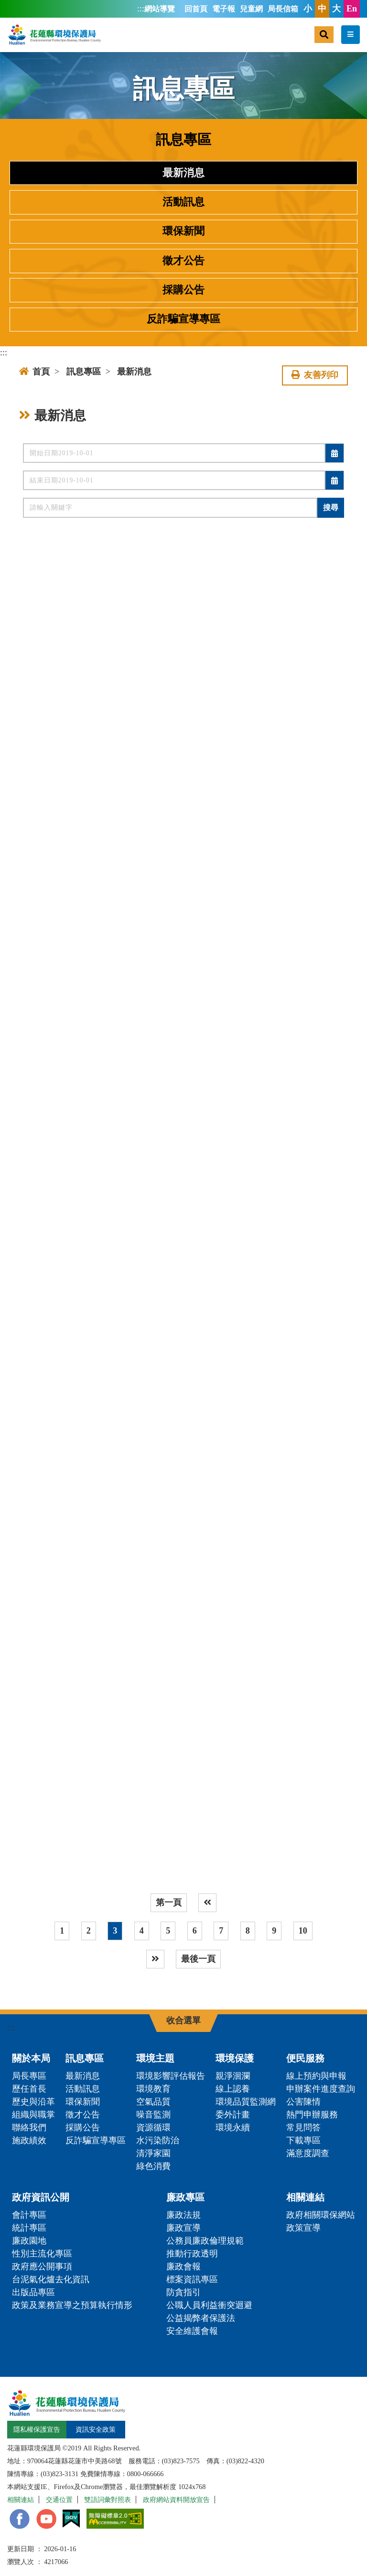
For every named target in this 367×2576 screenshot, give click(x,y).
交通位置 (59, 2499)
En (351, 8)
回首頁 (195, 9)
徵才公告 (183, 261)
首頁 (34, 371)
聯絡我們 (29, 2127)
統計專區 (29, 2228)
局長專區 (29, 2076)
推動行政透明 (192, 2253)
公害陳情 (303, 2101)
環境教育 (153, 2089)
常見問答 (303, 2127)
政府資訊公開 (40, 2197)
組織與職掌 (33, 2114)
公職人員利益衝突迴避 (209, 2305)
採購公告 (183, 290)
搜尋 (330, 507)
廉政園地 (29, 2240)
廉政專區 (185, 2197)
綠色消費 (153, 2166)
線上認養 (233, 2089)
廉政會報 (183, 2266)
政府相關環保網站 (320, 2215)
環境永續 (233, 2127)
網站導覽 (159, 9)
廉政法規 (183, 2215)
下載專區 (303, 2140)
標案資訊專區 (192, 2279)
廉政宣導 (183, 2228)
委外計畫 (233, 2114)
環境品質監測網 (246, 2101)
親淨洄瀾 (233, 2076)
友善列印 (314, 375)
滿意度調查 (307, 2153)
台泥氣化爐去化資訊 (50, 2279)
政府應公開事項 (42, 2266)
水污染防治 (157, 2140)
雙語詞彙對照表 (107, 2499)
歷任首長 (29, 2089)
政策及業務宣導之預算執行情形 (72, 2305)
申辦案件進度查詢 (320, 2089)
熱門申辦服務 (312, 2114)
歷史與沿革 (33, 2101)
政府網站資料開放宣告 (176, 2499)
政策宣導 (303, 2228)
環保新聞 (183, 231)
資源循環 (153, 2127)
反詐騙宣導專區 (183, 319)
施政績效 (29, 2140)
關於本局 (31, 2058)
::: (140, 8)
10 (303, 1930)
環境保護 (235, 2058)
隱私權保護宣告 (36, 2429)
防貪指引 (183, 2292)
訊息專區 (83, 371)
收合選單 (183, 2020)
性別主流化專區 (42, 2253)
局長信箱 (283, 9)
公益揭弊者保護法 (200, 2318)
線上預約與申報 (316, 2076)
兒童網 (251, 9)
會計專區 (29, 2215)
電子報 (223, 9)
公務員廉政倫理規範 (205, 2240)
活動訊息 (183, 202)
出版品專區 (33, 2292)
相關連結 (305, 2197)
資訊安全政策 (96, 2429)
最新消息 (183, 173)
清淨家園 (153, 2153)
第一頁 (169, 1902)
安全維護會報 (192, 2331)
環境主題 (155, 2058)
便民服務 (305, 2058)
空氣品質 (153, 2101)
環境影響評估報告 (170, 2076)
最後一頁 (198, 1959)
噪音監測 (153, 2114)
